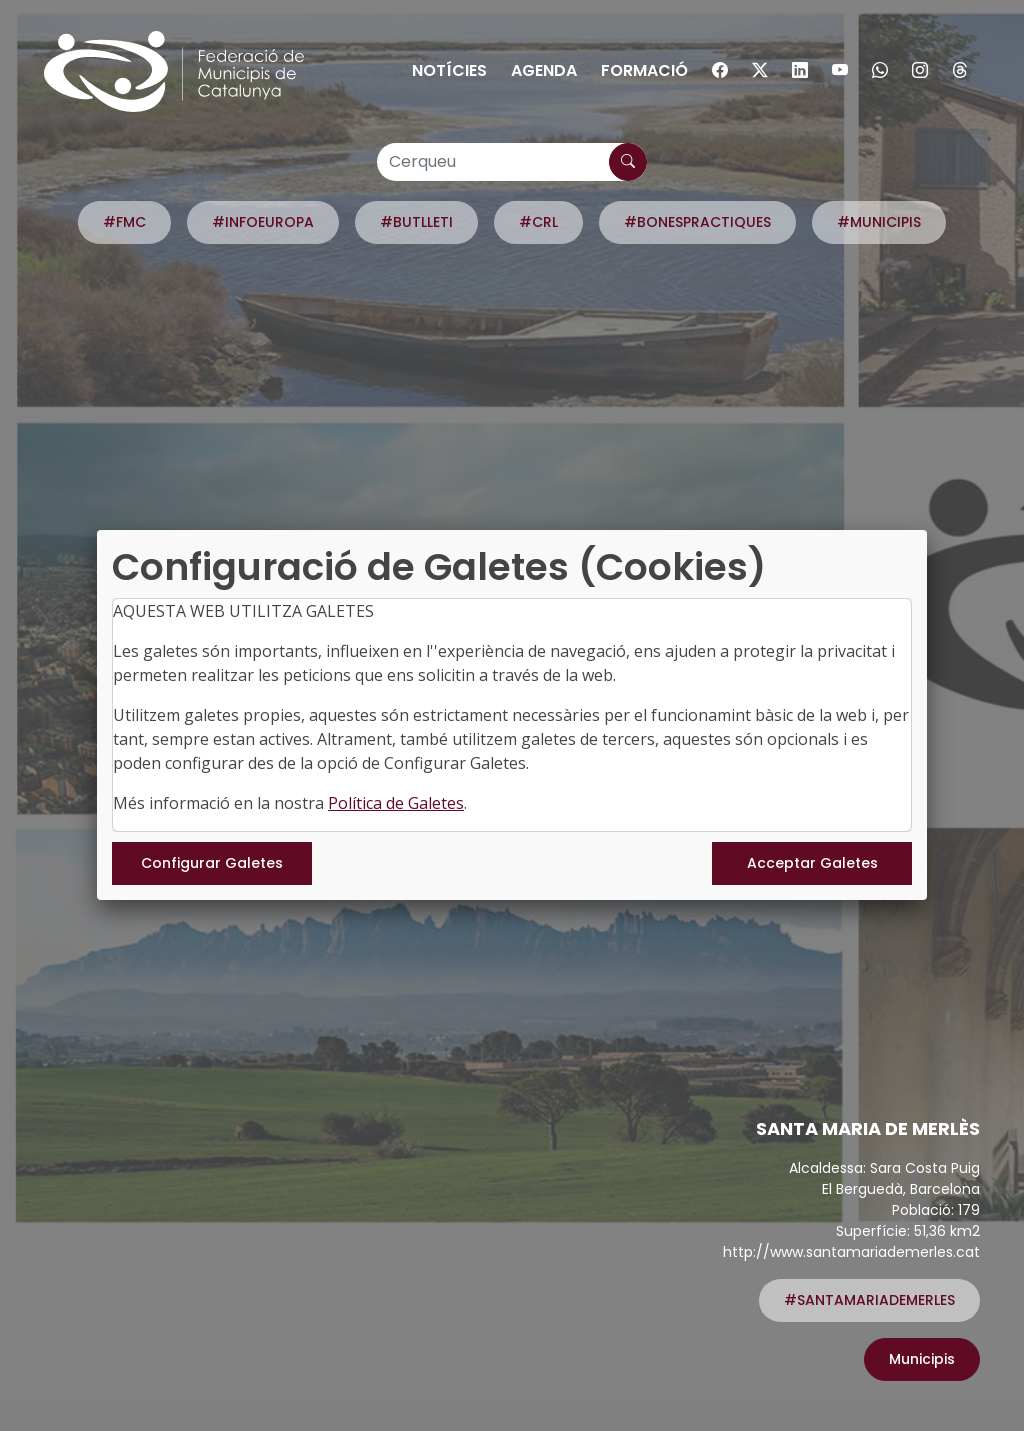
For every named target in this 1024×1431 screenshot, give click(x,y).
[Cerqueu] (512, 162)
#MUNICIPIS (879, 222)
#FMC (124, 222)
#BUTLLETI (416, 222)
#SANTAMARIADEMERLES (869, 1300)
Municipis (922, 1359)
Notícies (449, 70)
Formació (644, 70)
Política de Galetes (396, 803)
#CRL (538, 222)
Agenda (544, 70)
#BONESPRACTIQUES (697, 222)
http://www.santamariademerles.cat (851, 1252)
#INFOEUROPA (263, 222)
